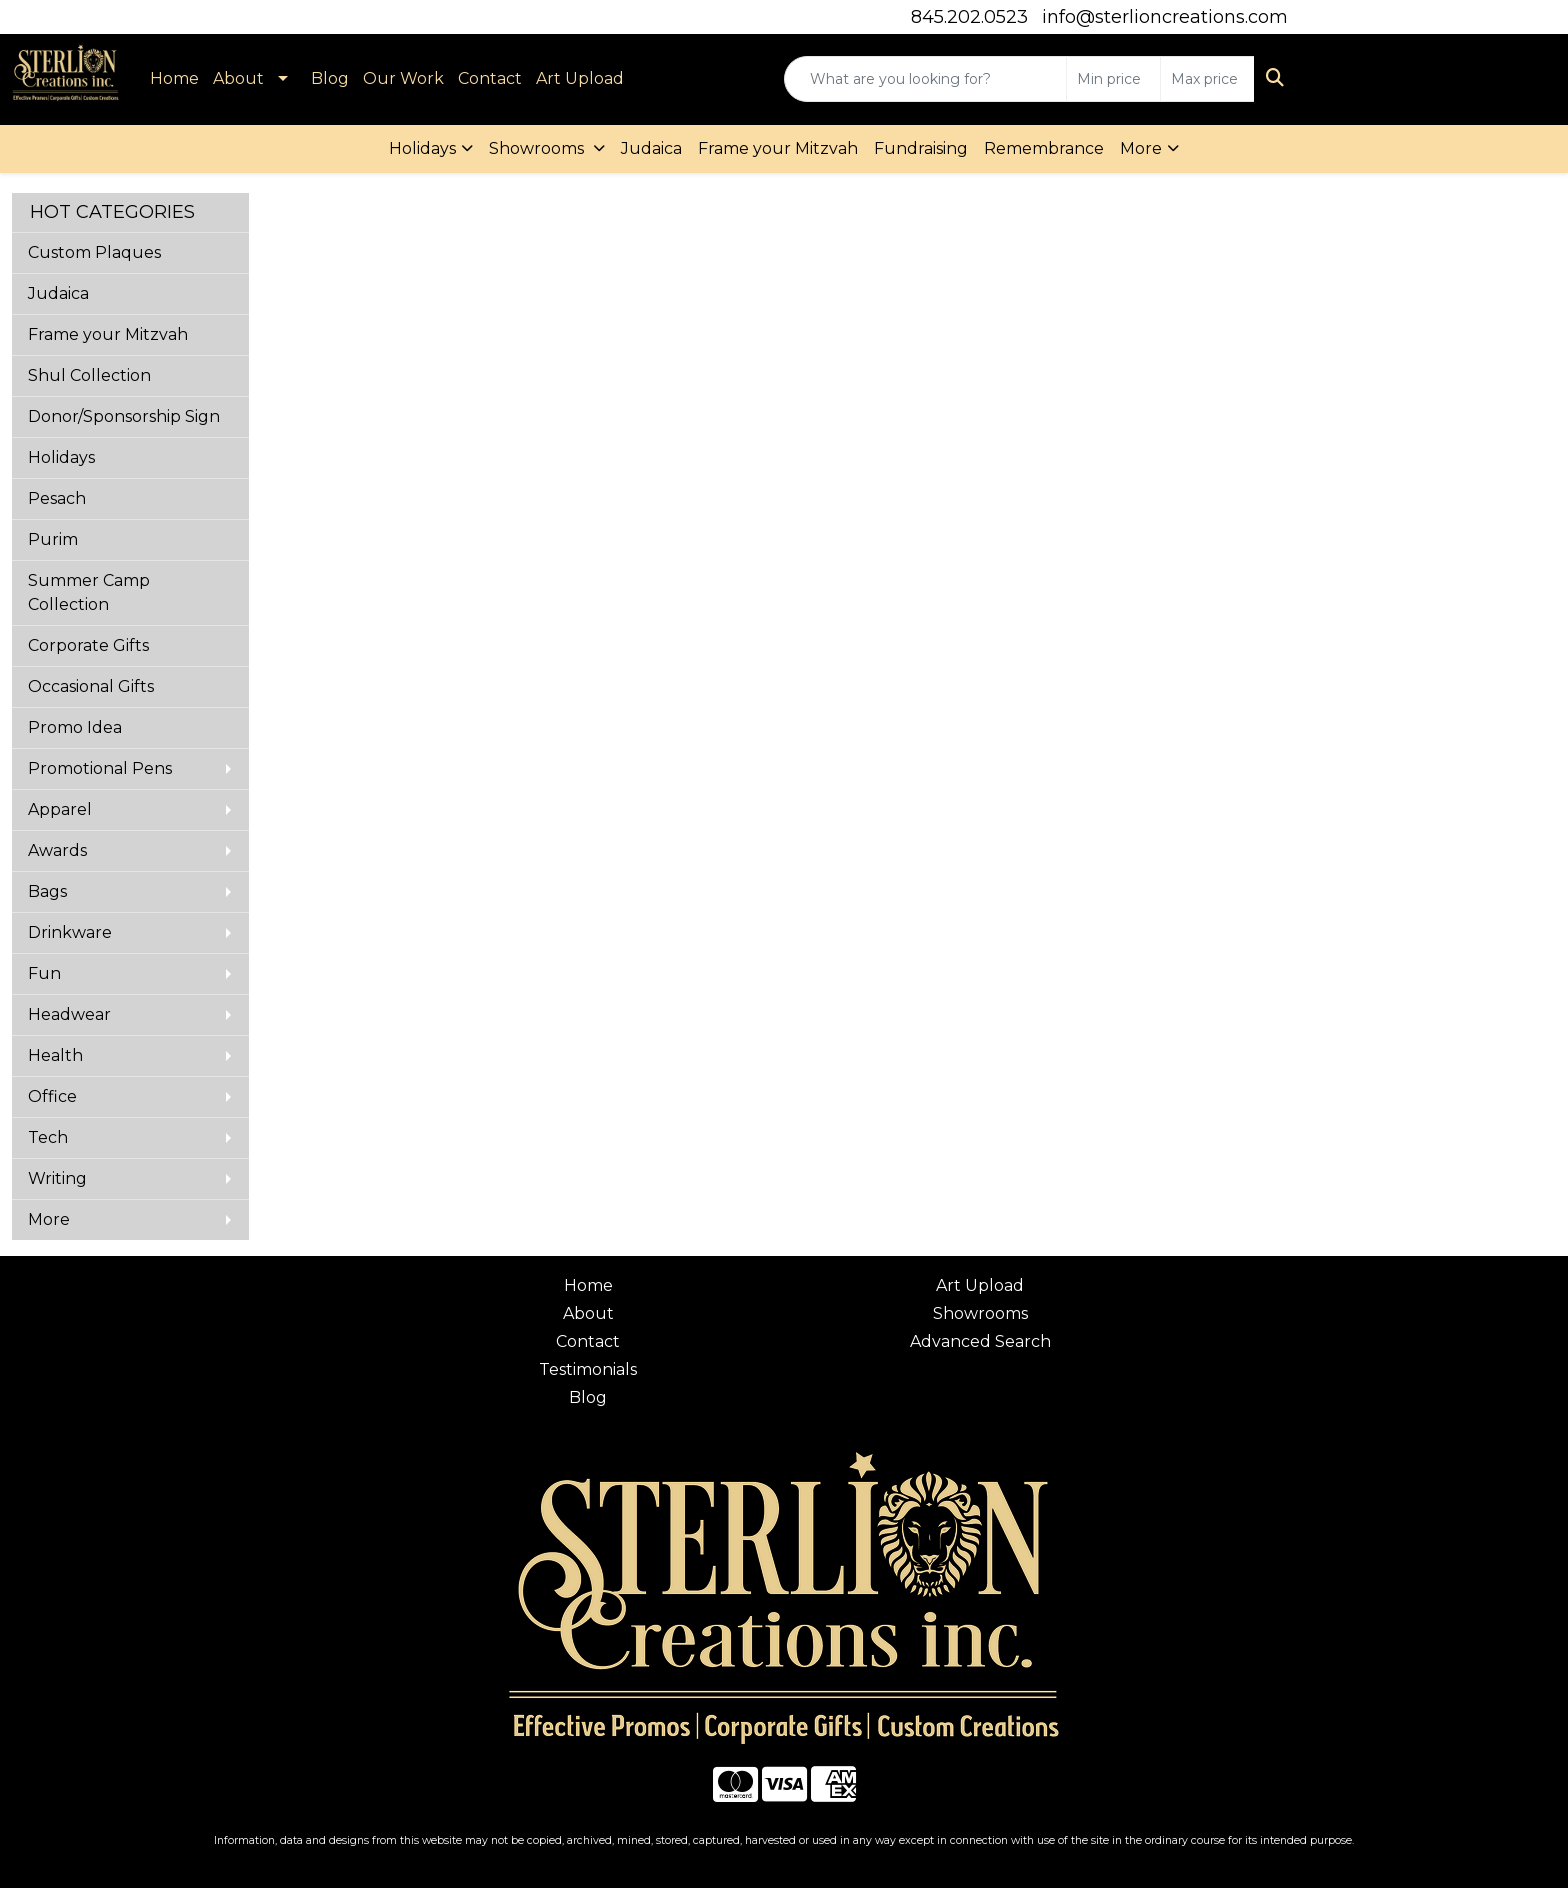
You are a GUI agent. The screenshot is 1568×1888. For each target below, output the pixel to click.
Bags (47, 891)
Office (52, 1096)
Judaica (651, 148)
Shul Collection (89, 375)
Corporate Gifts (88, 645)
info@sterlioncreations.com (1165, 17)
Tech (48, 1137)
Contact (490, 78)
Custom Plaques (94, 252)
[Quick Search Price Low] (1113, 79)
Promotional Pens (100, 768)
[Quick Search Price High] (1207, 79)
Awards (57, 850)
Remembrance (1044, 148)
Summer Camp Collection (89, 592)
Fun (44, 973)
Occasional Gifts (91, 686)
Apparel (60, 809)
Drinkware (70, 932)
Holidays (422, 148)
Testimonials (588, 1369)
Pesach (57, 498)
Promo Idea (75, 727)
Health (55, 1055)
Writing (57, 1178)
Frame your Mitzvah (778, 148)
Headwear (69, 1014)
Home (174, 78)
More (1141, 148)
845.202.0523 (969, 17)
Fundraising (921, 148)
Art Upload (580, 78)
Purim (53, 539)
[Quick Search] (925, 79)
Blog (330, 78)
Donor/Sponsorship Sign (124, 416)
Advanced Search (980, 1341)
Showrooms (538, 148)
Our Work (403, 78)
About (238, 78)
